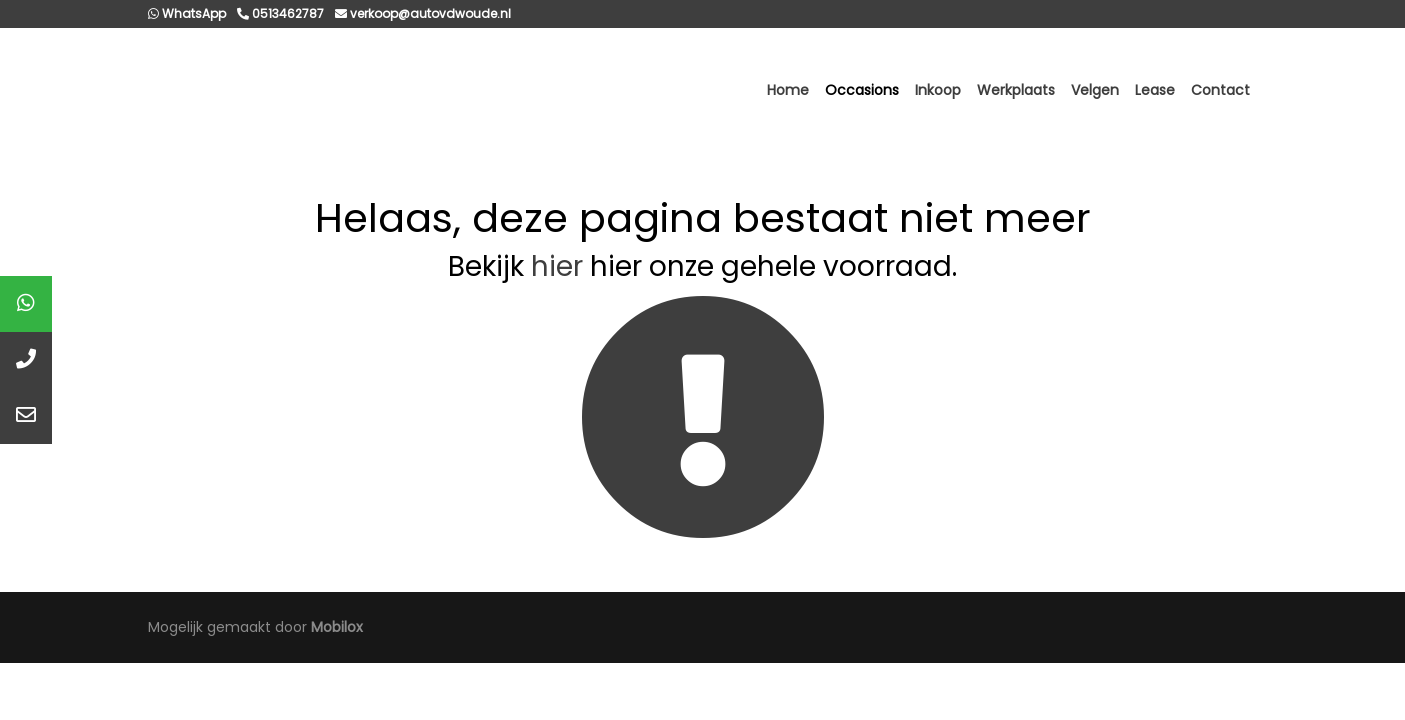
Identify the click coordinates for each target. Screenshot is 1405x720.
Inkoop (938, 90)
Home (788, 90)
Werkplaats (1016, 90)
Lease (1155, 90)
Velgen (1095, 90)
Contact (1220, 90)
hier (557, 266)
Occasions (862, 90)
